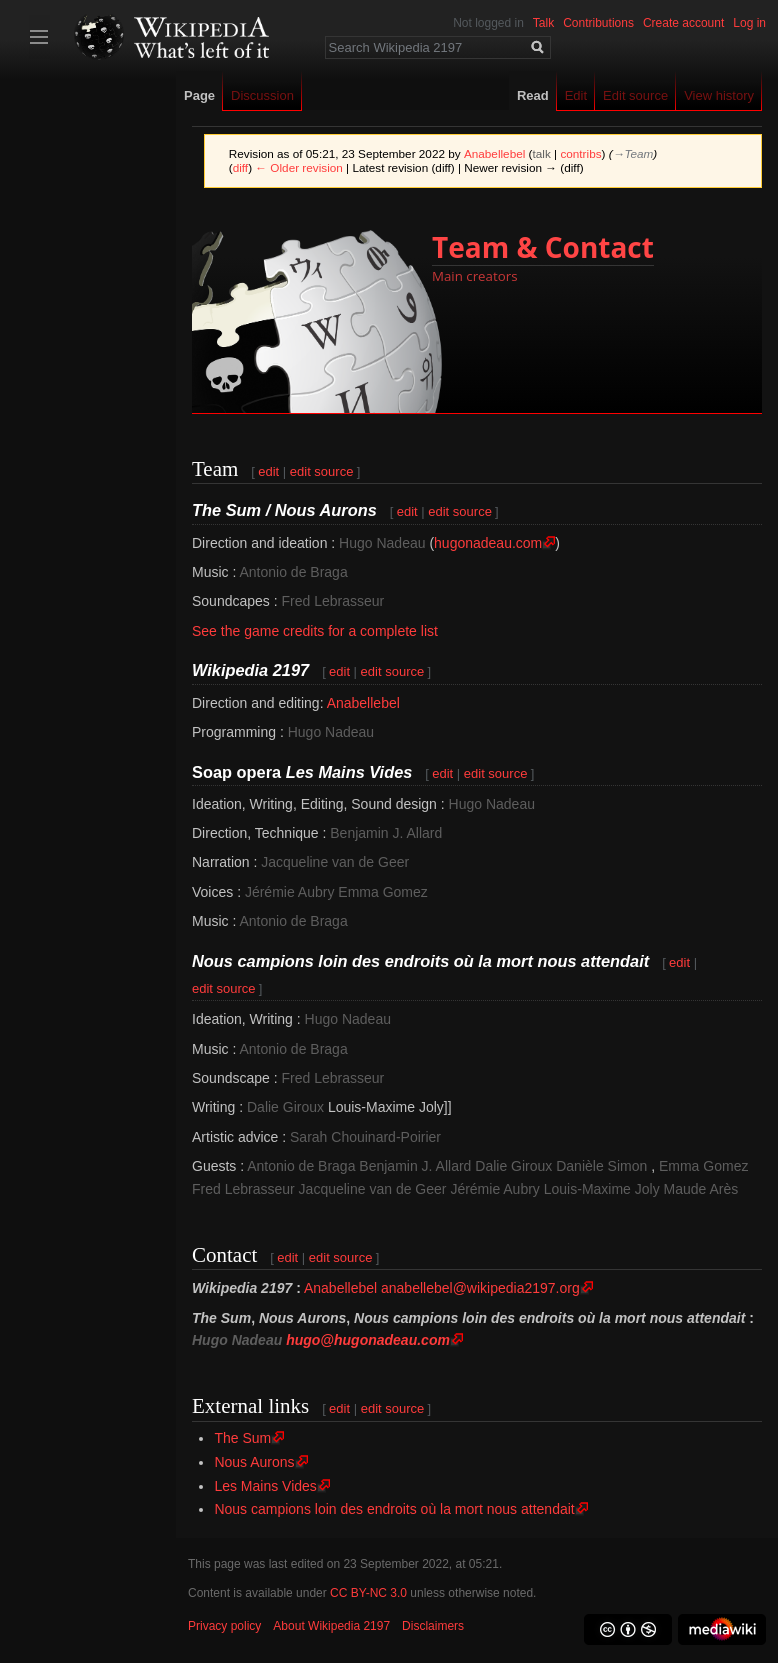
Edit (576, 95)
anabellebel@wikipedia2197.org (480, 1288)
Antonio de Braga (293, 572)
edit (268, 471)
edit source (322, 471)
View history (719, 95)
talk (542, 153)
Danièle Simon (601, 1166)
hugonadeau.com (488, 543)
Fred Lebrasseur (333, 601)
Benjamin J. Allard (386, 833)
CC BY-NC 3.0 (368, 1593)
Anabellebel (363, 703)
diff (240, 167)
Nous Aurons (254, 1462)
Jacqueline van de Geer (335, 862)
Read (533, 95)
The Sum (242, 1438)
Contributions (598, 23)
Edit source (635, 95)
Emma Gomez (382, 892)
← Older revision (299, 167)
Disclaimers (433, 1626)
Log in (749, 23)
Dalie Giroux (285, 1107)
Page (199, 95)
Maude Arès (701, 1189)
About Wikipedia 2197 (331, 1626)
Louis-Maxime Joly (602, 1189)
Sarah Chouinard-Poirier (365, 1137)
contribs (580, 153)
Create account (683, 23)
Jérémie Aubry (289, 892)
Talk (543, 23)
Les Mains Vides (265, 1486)
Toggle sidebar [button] (39, 37)
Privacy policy (224, 1626)
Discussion (262, 95)
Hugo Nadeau (382, 543)
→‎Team (633, 153)
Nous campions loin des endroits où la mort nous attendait (394, 1509)
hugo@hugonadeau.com (368, 1340)
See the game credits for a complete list (315, 631)
